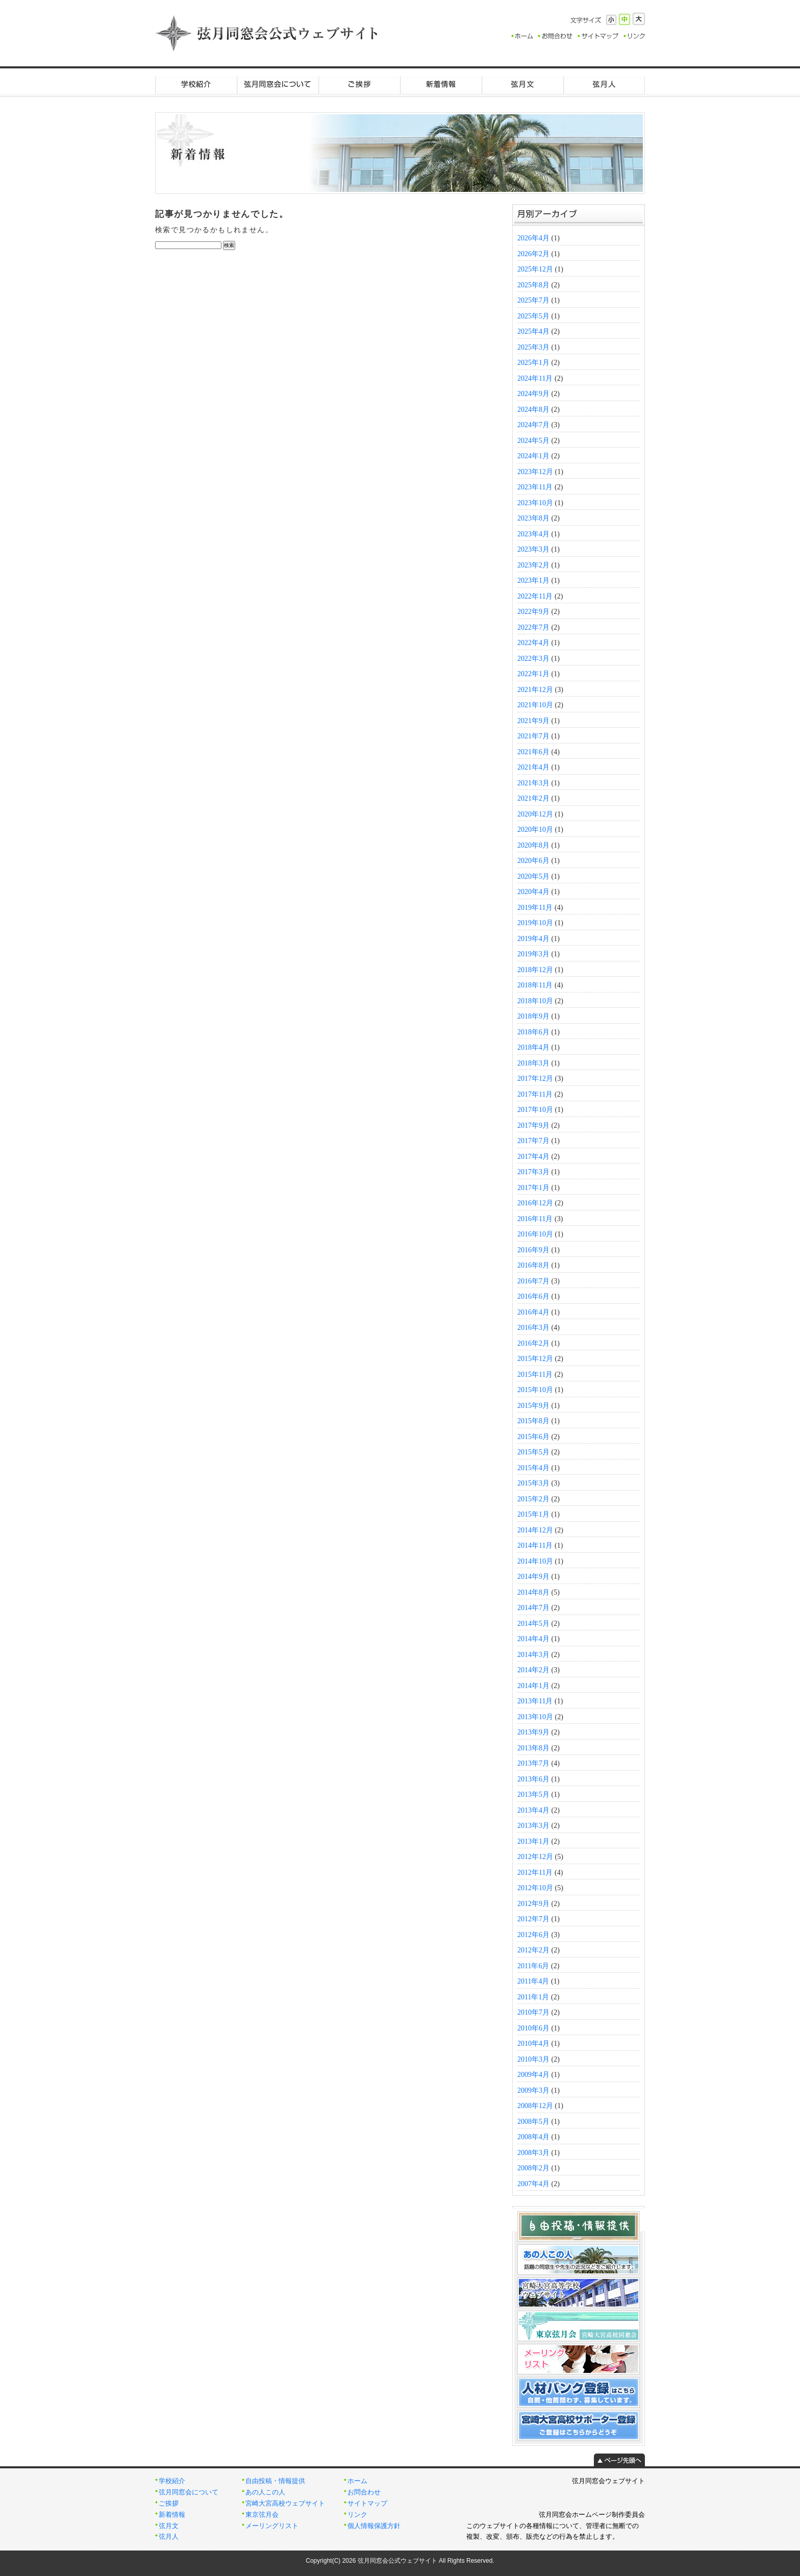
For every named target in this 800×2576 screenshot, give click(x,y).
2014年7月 (533, 1608)
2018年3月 (533, 1063)
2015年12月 (535, 1359)
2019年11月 (535, 907)
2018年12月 (535, 970)
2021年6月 (533, 752)
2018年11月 (535, 985)
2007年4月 (533, 2184)
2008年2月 (533, 2168)
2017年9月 (533, 1125)
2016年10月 (535, 1234)
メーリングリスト (271, 2526)
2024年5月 (533, 440)
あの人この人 (265, 2492)
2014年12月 (535, 1530)
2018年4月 (533, 1047)
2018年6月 (533, 1032)
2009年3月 (533, 2090)
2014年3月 (533, 1654)
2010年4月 (533, 2043)
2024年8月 (533, 409)
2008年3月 (533, 2153)
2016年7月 (533, 1281)
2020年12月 (535, 814)
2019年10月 (535, 923)
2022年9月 (533, 611)
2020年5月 (533, 876)
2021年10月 (535, 705)
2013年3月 (533, 1825)
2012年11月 (535, 1872)
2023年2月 (533, 565)
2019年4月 (533, 939)
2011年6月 (533, 1966)
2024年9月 (533, 394)
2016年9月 (533, 1250)
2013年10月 (535, 1717)
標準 (624, 19)
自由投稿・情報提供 (275, 2481)
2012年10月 (535, 1888)
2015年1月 (533, 1514)
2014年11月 (535, 1545)
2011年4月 (533, 1981)
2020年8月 (533, 845)
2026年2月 (533, 254)
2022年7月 (533, 627)
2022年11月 (535, 596)
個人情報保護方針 (374, 2526)
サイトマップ (367, 2503)
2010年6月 (533, 2028)
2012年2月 (533, 1950)
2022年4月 (533, 643)
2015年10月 (535, 1390)
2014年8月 (533, 1592)
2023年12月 (535, 472)
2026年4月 (533, 238)
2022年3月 (533, 658)
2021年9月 (533, 721)
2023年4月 (533, 534)
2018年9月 (533, 1016)
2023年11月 (535, 487)
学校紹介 (196, 84)
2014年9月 (533, 1576)
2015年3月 (533, 1483)
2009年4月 (533, 2074)
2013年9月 (533, 1732)
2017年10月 (535, 1109)
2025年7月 (533, 300)
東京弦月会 (262, 2514)
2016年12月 (535, 1203)
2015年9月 (533, 1405)
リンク (357, 2514)
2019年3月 (533, 954)
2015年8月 (533, 1421)
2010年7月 (533, 2012)
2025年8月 (533, 285)
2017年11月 (535, 1094)
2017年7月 (533, 1141)
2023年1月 (533, 580)
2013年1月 (533, 1841)
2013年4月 (533, 1810)
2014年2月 (533, 1670)
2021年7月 (533, 736)
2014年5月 (533, 1623)
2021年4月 (533, 767)
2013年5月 (533, 1794)
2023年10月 (535, 503)
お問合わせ (364, 2492)
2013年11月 (535, 1701)
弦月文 (522, 84)
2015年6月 (533, 1437)
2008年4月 (533, 2137)
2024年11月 (535, 378)
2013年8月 (533, 1748)
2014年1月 (533, 1686)
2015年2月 (533, 1499)
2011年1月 (533, 1997)
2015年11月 (535, 1374)
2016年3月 (533, 1327)
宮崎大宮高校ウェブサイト (285, 2503)
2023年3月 (533, 549)
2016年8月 (533, 1265)
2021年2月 (533, 798)
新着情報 (441, 84)
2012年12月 (535, 1857)
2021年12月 (535, 689)
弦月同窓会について (277, 84)
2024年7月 (533, 425)
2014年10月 (535, 1561)
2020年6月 (533, 860)
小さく (611, 20)
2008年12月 (535, 2106)
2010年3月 (533, 2059)
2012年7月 (533, 1919)
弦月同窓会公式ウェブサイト (267, 33)
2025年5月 (533, 316)
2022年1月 (533, 674)
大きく (639, 19)
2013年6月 (533, 1779)
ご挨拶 (359, 84)
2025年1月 (533, 362)
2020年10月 (535, 829)
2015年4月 (533, 1468)
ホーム (357, 2481)
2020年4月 (533, 892)
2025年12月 (535, 269)
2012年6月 (533, 1935)
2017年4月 (533, 1156)
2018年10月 (535, 1001)
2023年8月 (533, 518)
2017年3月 (533, 1172)
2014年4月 (533, 1639)
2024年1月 (533, 456)
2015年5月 (533, 1452)
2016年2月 (533, 1343)
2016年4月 (533, 1312)
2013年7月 (533, 1763)
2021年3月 (533, 783)
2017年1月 (533, 1188)
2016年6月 (533, 1296)
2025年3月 (533, 347)
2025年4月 (533, 331)
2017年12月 (535, 1078)
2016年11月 (535, 1219)
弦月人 (604, 84)
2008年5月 (533, 2121)
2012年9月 (533, 1904)
